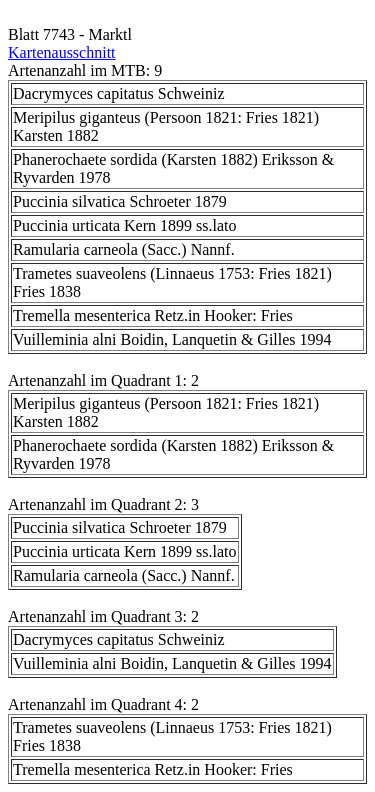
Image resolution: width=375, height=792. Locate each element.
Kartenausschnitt (62, 52)
